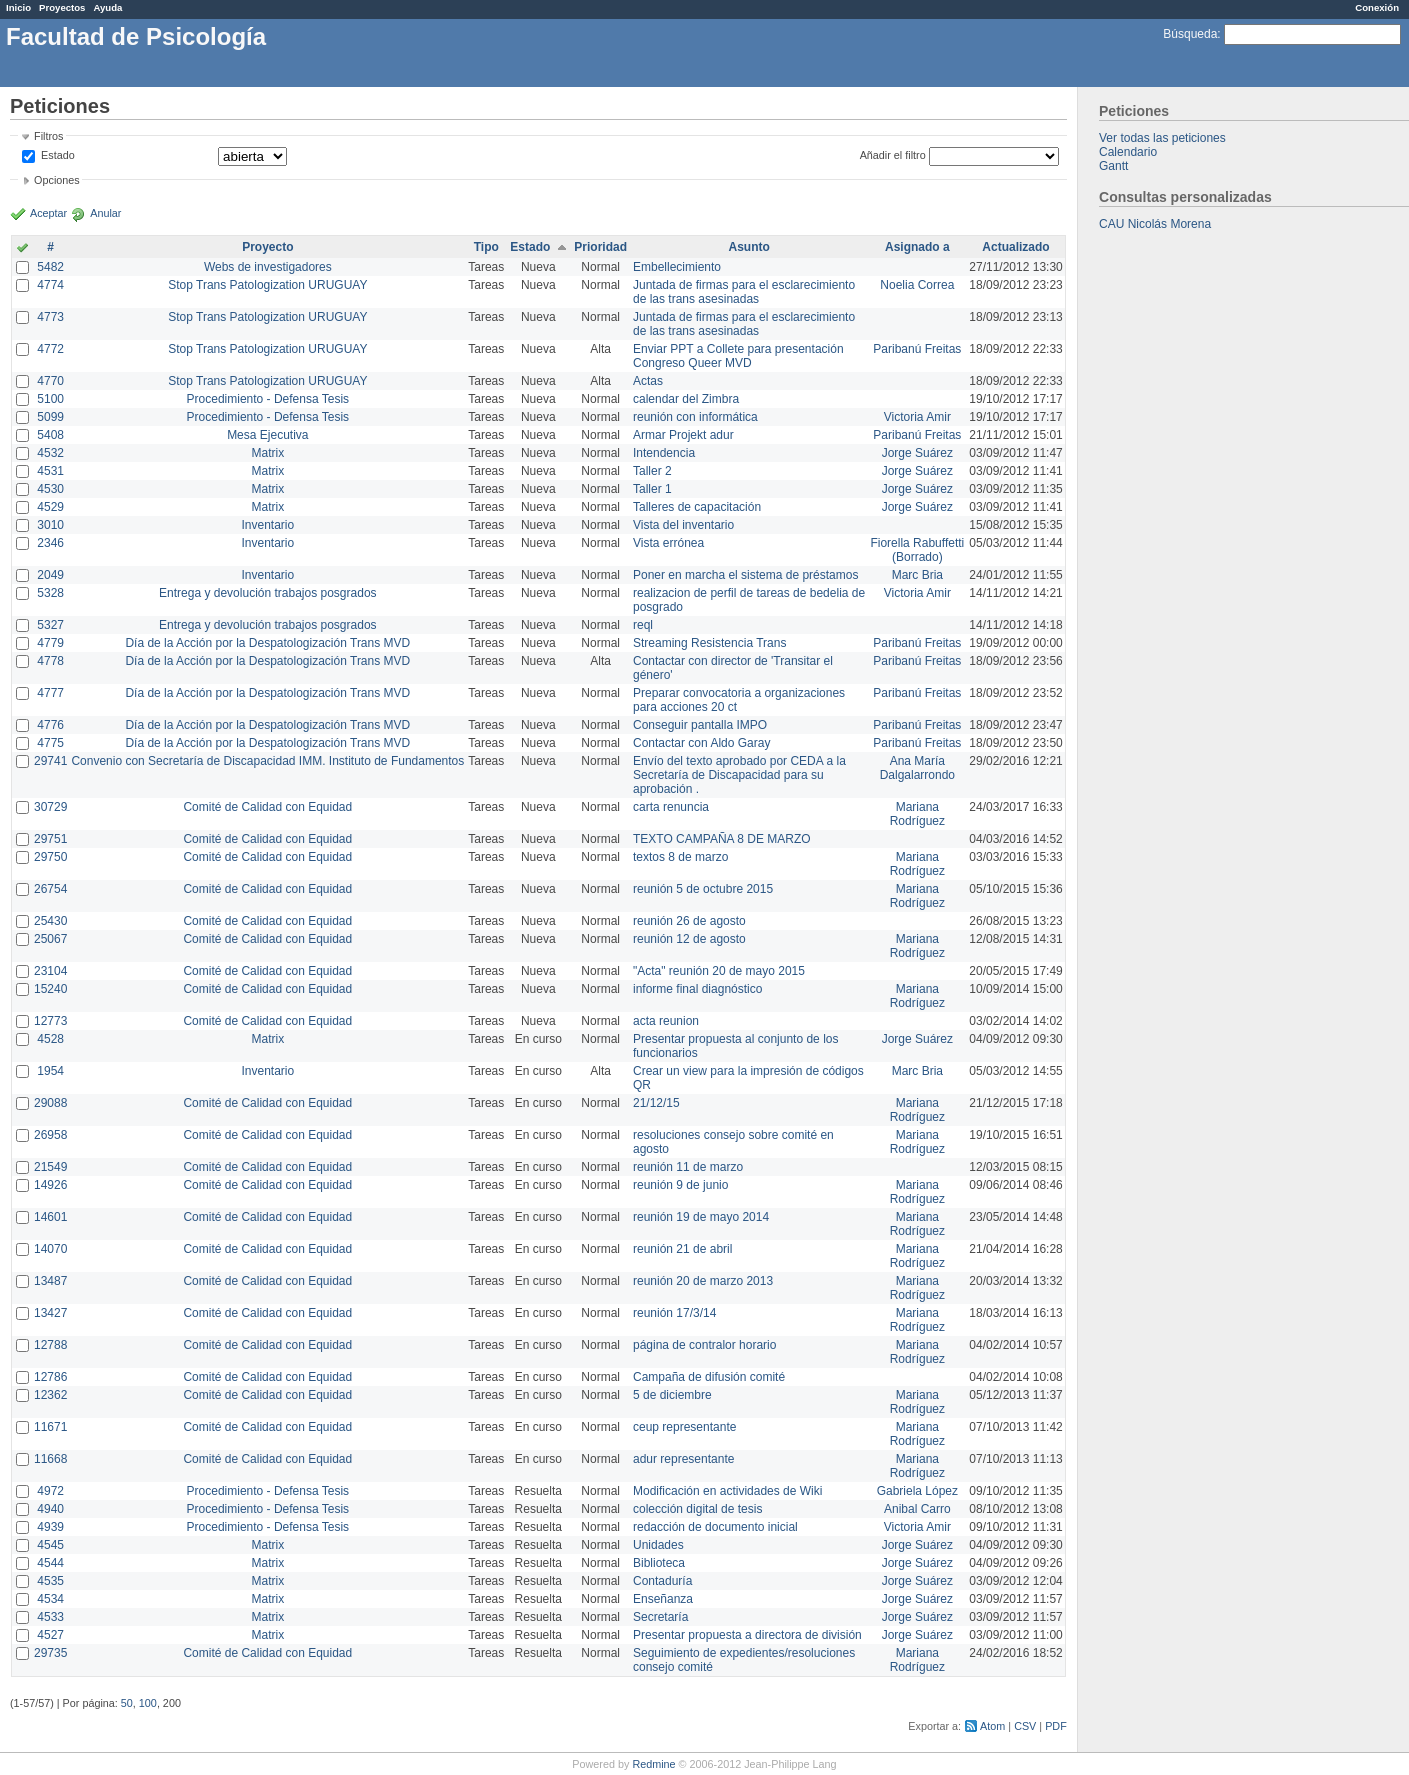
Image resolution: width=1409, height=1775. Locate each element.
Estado (58, 155)
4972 (50, 1491)
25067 (50, 939)
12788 (50, 1345)
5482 (50, 267)
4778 (50, 661)
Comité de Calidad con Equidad (267, 807)
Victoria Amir (917, 417)
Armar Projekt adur (683, 435)
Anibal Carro (917, 1509)
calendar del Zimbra (686, 399)
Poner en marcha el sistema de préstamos (745, 575)
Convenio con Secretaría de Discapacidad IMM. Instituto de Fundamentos (267, 761)
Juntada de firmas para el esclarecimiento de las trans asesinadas (744, 292)
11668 (50, 1459)
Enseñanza (663, 1599)
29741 (50, 761)
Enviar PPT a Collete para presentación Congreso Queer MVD (738, 356)
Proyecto (267, 247)
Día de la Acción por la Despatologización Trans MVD (267, 643)
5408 (50, 435)
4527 (50, 1635)
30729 (50, 807)
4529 (50, 507)
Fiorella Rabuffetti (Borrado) (917, 550)
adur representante (683, 1459)
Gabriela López (917, 1491)
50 (127, 1703)
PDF (1056, 1726)
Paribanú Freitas (917, 349)
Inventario (267, 525)
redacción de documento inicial (715, 1527)
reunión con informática (695, 417)
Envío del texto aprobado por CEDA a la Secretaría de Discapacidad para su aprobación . (739, 775)
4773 (50, 317)
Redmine (653, 1764)
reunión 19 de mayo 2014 (701, 1217)
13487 (50, 1281)
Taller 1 (652, 489)
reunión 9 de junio (680, 1185)
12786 (50, 1377)
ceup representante (684, 1427)
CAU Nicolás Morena (1155, 224)
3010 (50, 525)
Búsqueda (1190, 34)
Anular (105, 213)
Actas (648, 381)
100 (148, 1703)
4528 (50, 1039)
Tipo (486, 247)
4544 (50, 1563)
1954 (50, 1071)
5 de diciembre (672, 1395)
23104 (50, 971)
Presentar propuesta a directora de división (747, 1635)
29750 (50, 857)
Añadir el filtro (893, 155)
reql (643, 625)
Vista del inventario (683, 525)
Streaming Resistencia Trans (709, 643)
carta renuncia (671, 807)
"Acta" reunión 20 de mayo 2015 (719, 971)
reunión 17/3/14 (674, 1313)
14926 (50, 1185)
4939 (50, 1527)
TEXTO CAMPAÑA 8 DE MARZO (722, 839)
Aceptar (48, 213)
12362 (50, 1395)
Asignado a (917, 247)
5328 (50, 593)
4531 (50, 471)
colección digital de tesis (697, 1509)
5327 (50, 625)
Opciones (57, 180)
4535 (50, 1581)
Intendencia (664, 453)
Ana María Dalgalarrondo (917, 768)
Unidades (658, 1545)
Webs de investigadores (268, 267)
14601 (50, 1217)
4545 (50, 1545)
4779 (50, 643)
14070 (50, 1249)
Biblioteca (659, 1563)
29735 (50, 1653)
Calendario (1128, 152)
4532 (50, 453)
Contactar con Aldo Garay (701, 743)
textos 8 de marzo (680, 857)
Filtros (48, 136)
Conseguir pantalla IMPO (700, 725)
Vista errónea (668, 543)
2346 (50, 543)
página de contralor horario (704, 1345)
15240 (50, 989)
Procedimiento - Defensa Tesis (268, 399)
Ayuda (107, 7)
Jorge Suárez (917, 453)
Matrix (267, 453)
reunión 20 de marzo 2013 (703, 1281)
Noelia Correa (917, 285)
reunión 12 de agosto (689, 939)
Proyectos (62, 7)
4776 (50, 725)
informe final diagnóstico (697, 989)
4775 (50, 743)
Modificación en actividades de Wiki (727, 1491)
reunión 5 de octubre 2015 (703, 889)
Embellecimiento (677, 267)
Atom (992, 1726)
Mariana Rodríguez (917, 814)
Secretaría (660, 1617)
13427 (50, 1313)
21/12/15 (656, 1103)
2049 (50, 575)
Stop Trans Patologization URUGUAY (267, 285)
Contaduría (662, 1581)
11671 (50, 1427)
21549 (50, 1167)
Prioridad (600, 247)
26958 (50, 1135)
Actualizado (1015, 247)
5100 (50, 399)
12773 (50, 1021)
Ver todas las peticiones (1162, 138)
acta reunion (666, 1021)
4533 (50, 1617)
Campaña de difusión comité (709, 1377)
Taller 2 (652, 471)
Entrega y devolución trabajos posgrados (267, 593)
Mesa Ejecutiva (267, 435)
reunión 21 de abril (682, 1249)
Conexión (1377, 7)
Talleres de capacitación (697, 507)
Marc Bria (917, 575)
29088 (50, 1103)
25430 (50, 921)
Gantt (1113, 166)
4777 (50, 693)
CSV (1025, 1726)
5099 (50, 417)
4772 (50, 349)
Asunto (749, 247)
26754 (50, 889)
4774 (50, 285)
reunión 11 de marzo (688, 1167)
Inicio (18, 7)
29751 (50, 839)
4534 (50, 1599)
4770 (50, 381)
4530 (50, 489)
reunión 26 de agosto (689, 921)
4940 (50, 1509)
